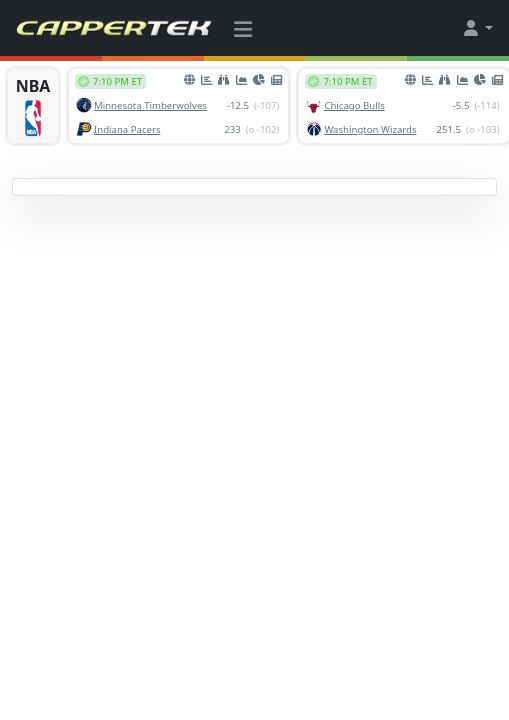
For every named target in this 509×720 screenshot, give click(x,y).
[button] (477, 28)
